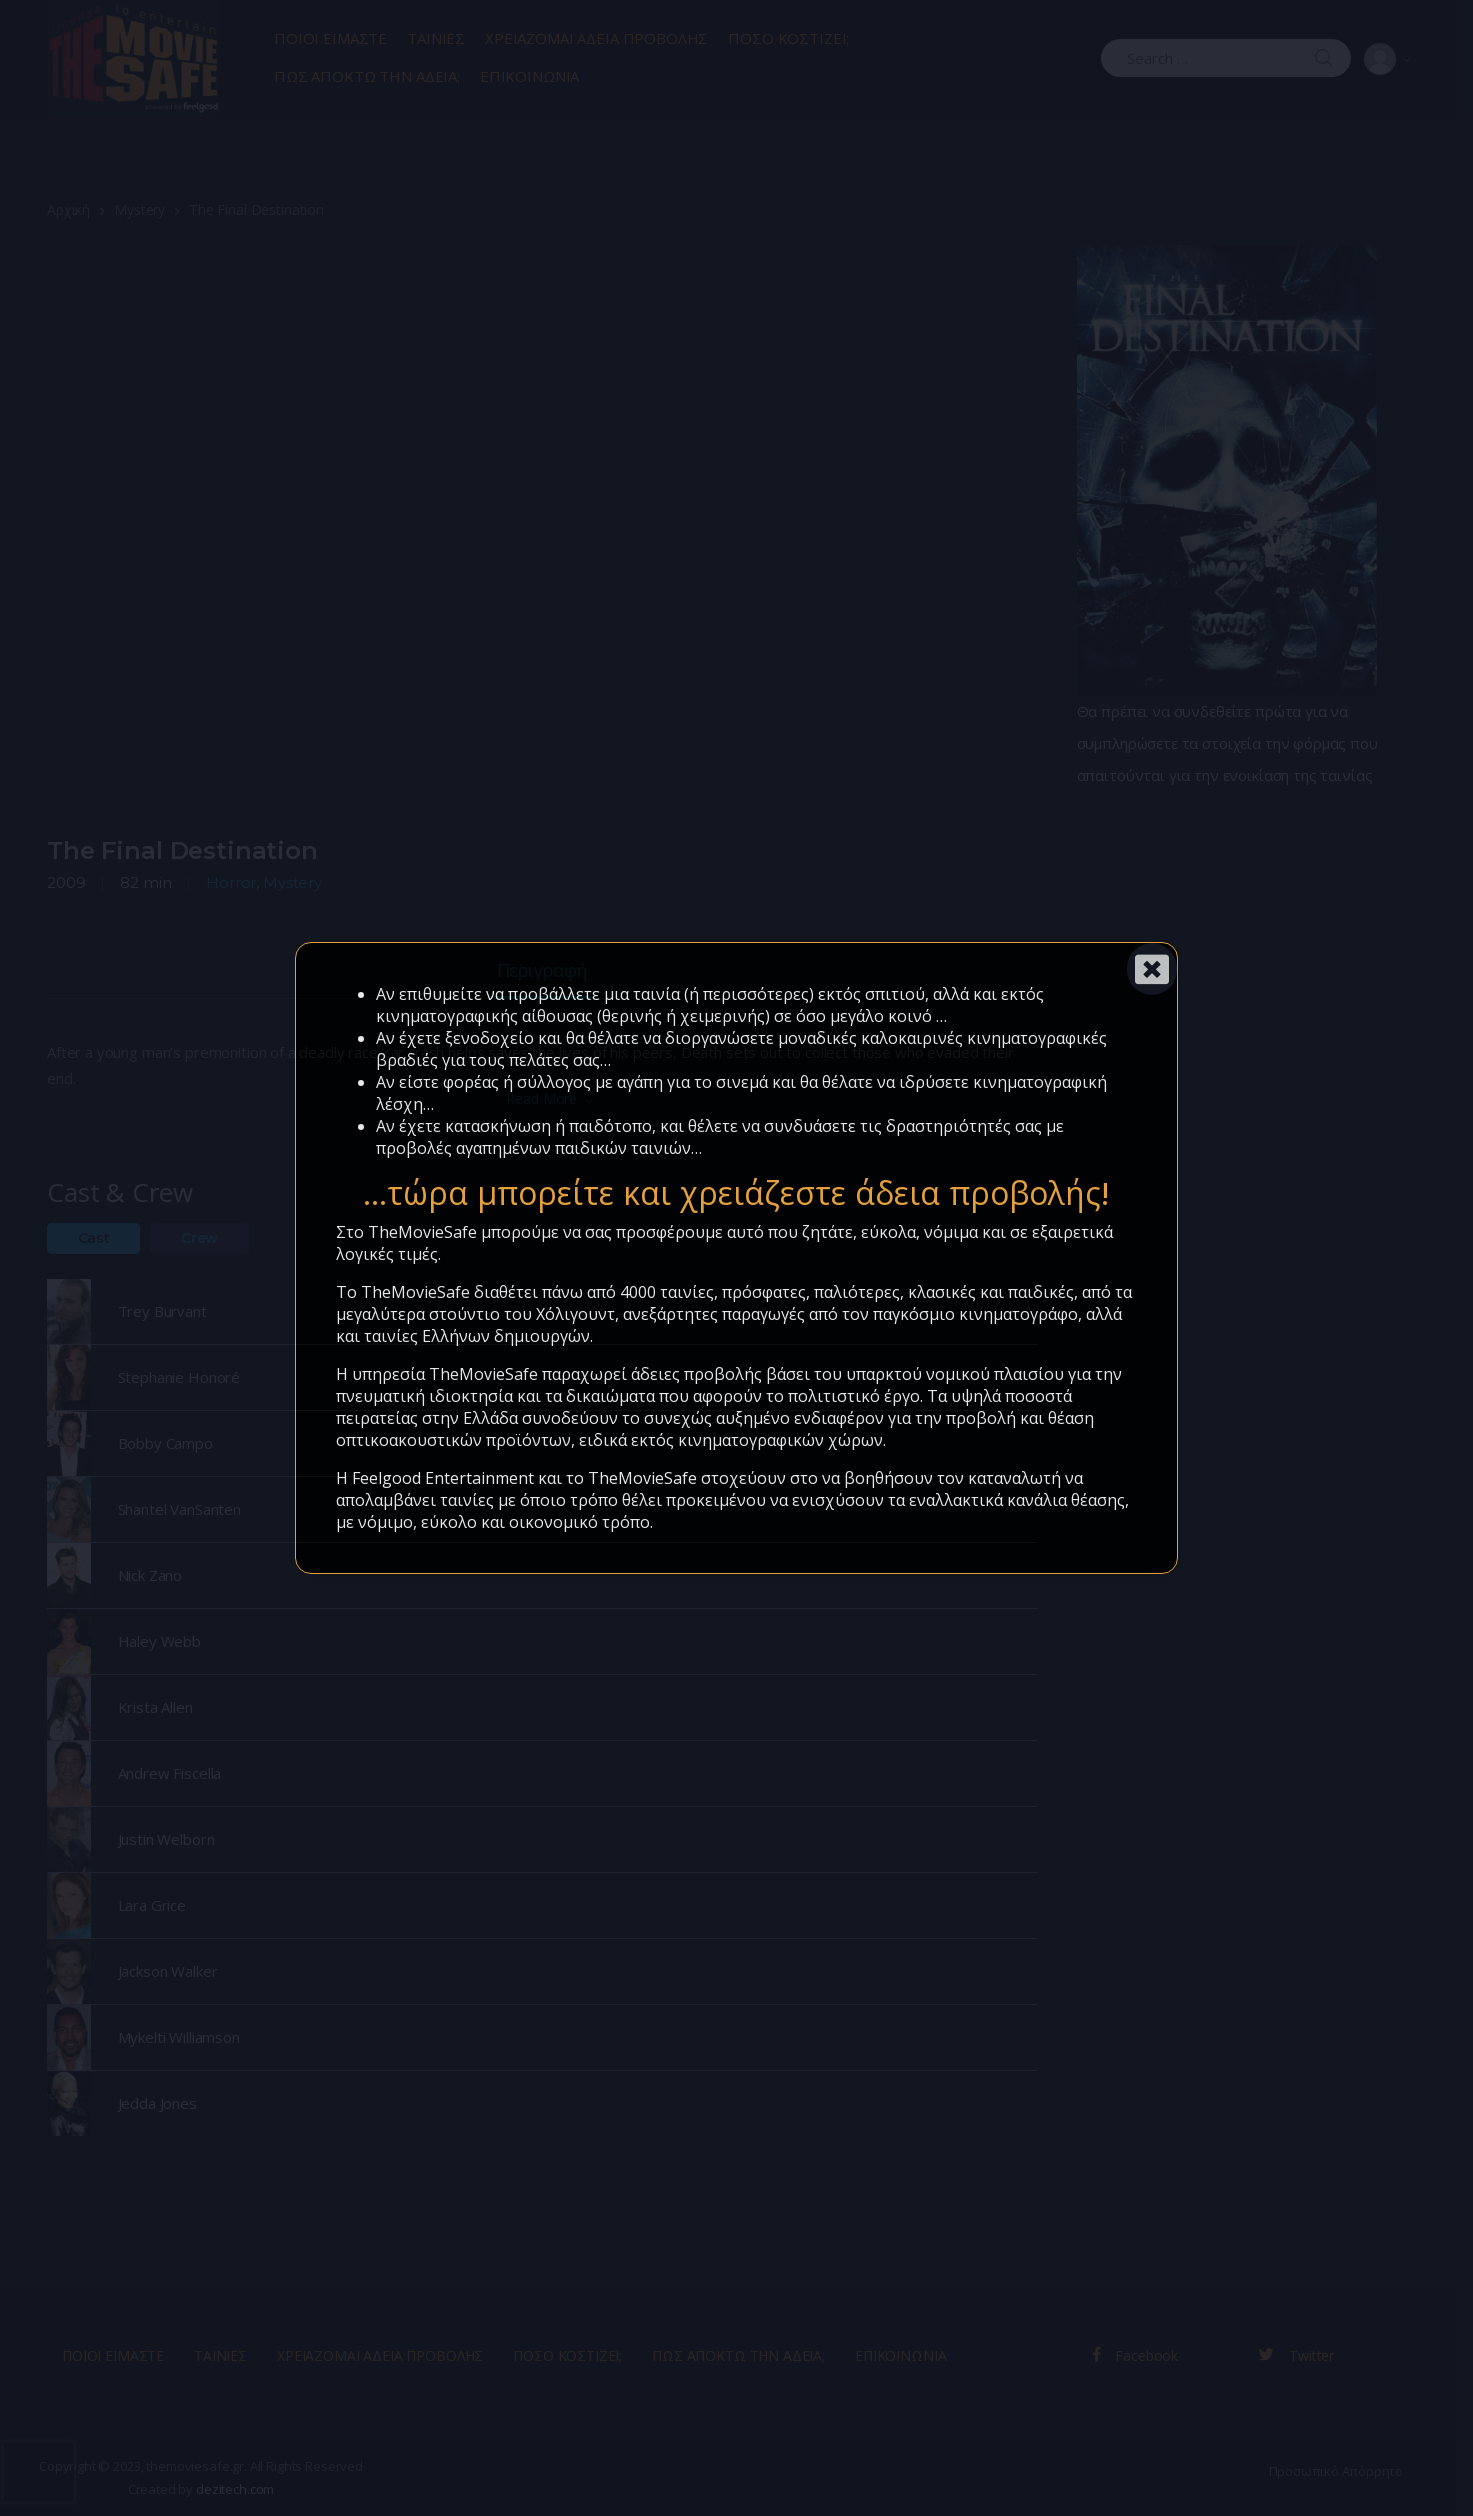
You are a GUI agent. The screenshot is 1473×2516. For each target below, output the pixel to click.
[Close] (1152, 969)
